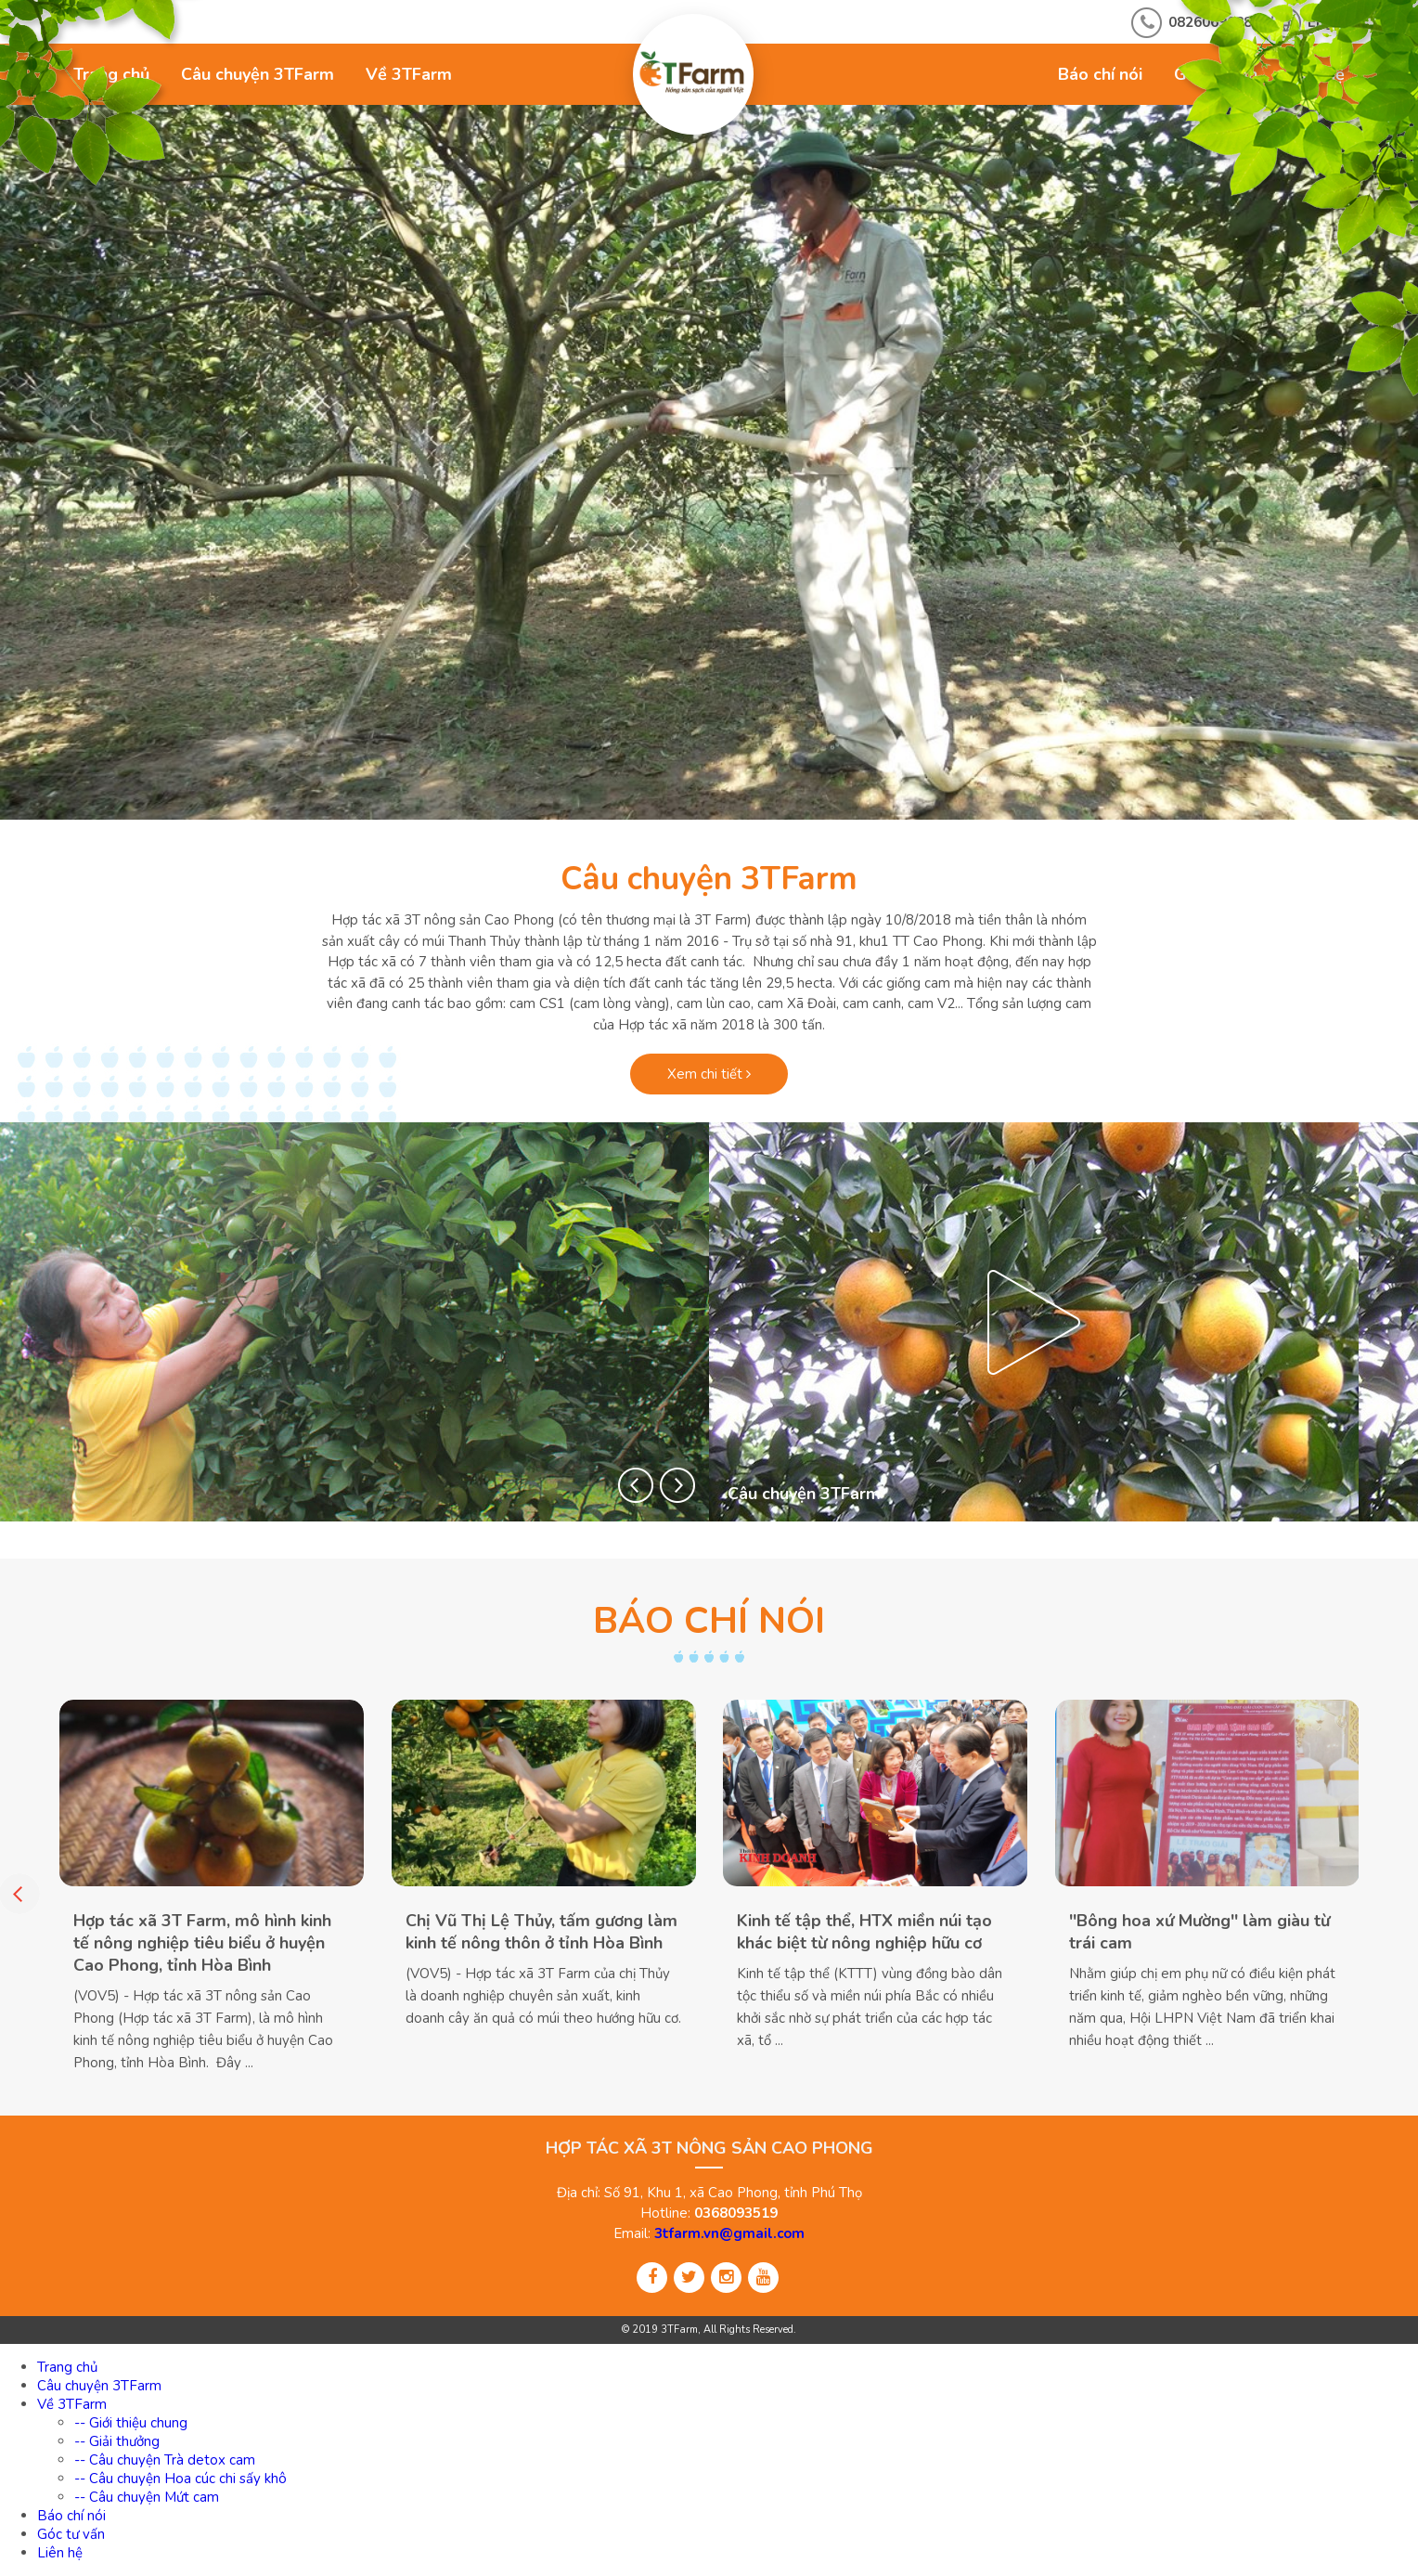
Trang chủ (111, 74)
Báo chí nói (1100, 74)
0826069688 (1210, 22)
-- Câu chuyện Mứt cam (146, 2497)
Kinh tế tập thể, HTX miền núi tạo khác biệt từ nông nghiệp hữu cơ (864, 1931)
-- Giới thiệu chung (130, 2423)
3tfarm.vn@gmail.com (729, 2233)
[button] (635, 1485)
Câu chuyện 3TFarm (257, 74)
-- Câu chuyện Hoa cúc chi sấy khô (180, 2478)
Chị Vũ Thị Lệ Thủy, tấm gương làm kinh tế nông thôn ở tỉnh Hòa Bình (541, 1931)
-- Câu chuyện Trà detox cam (164, 2460)
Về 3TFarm (409, 74)
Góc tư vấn (1215, 74)
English (1333, 22)
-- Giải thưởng (117, 2441)
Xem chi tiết (709, 1074)
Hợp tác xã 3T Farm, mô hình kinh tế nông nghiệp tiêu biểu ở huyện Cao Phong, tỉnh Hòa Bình (202, 1942)
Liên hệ (1317, 74)
